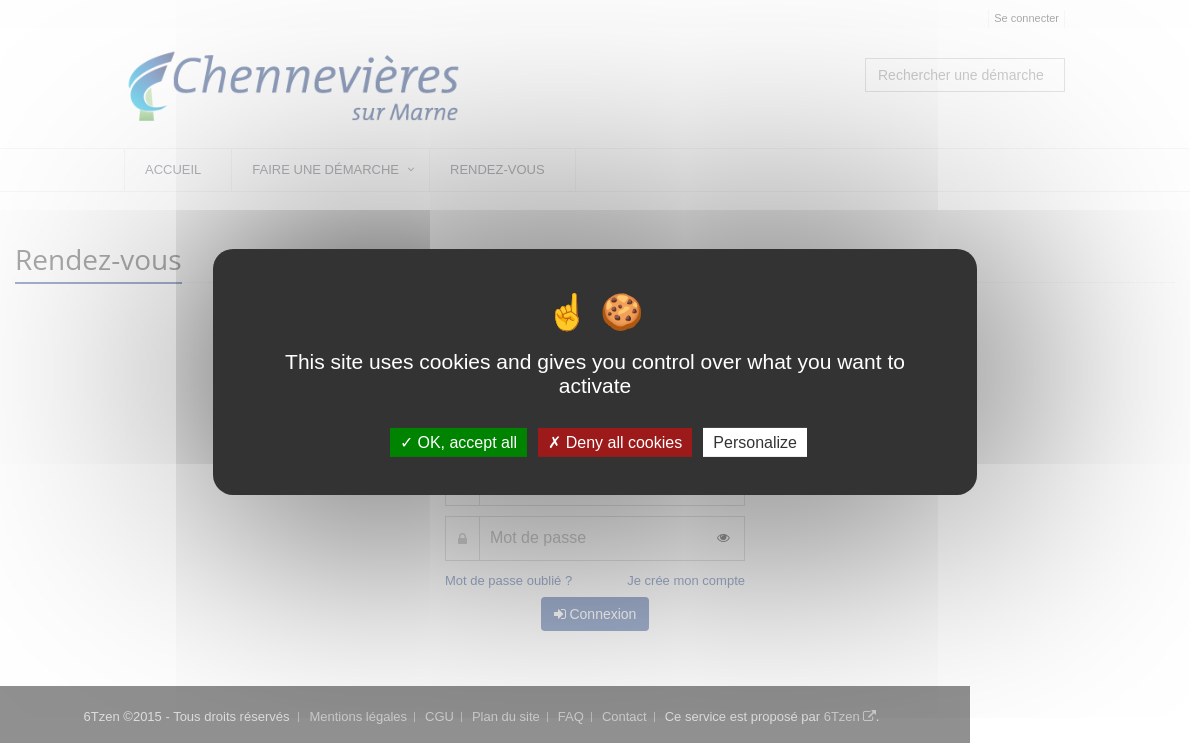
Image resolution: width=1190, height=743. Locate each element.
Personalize (755, 441)
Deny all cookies (615, 441)
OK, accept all (458, 441)
